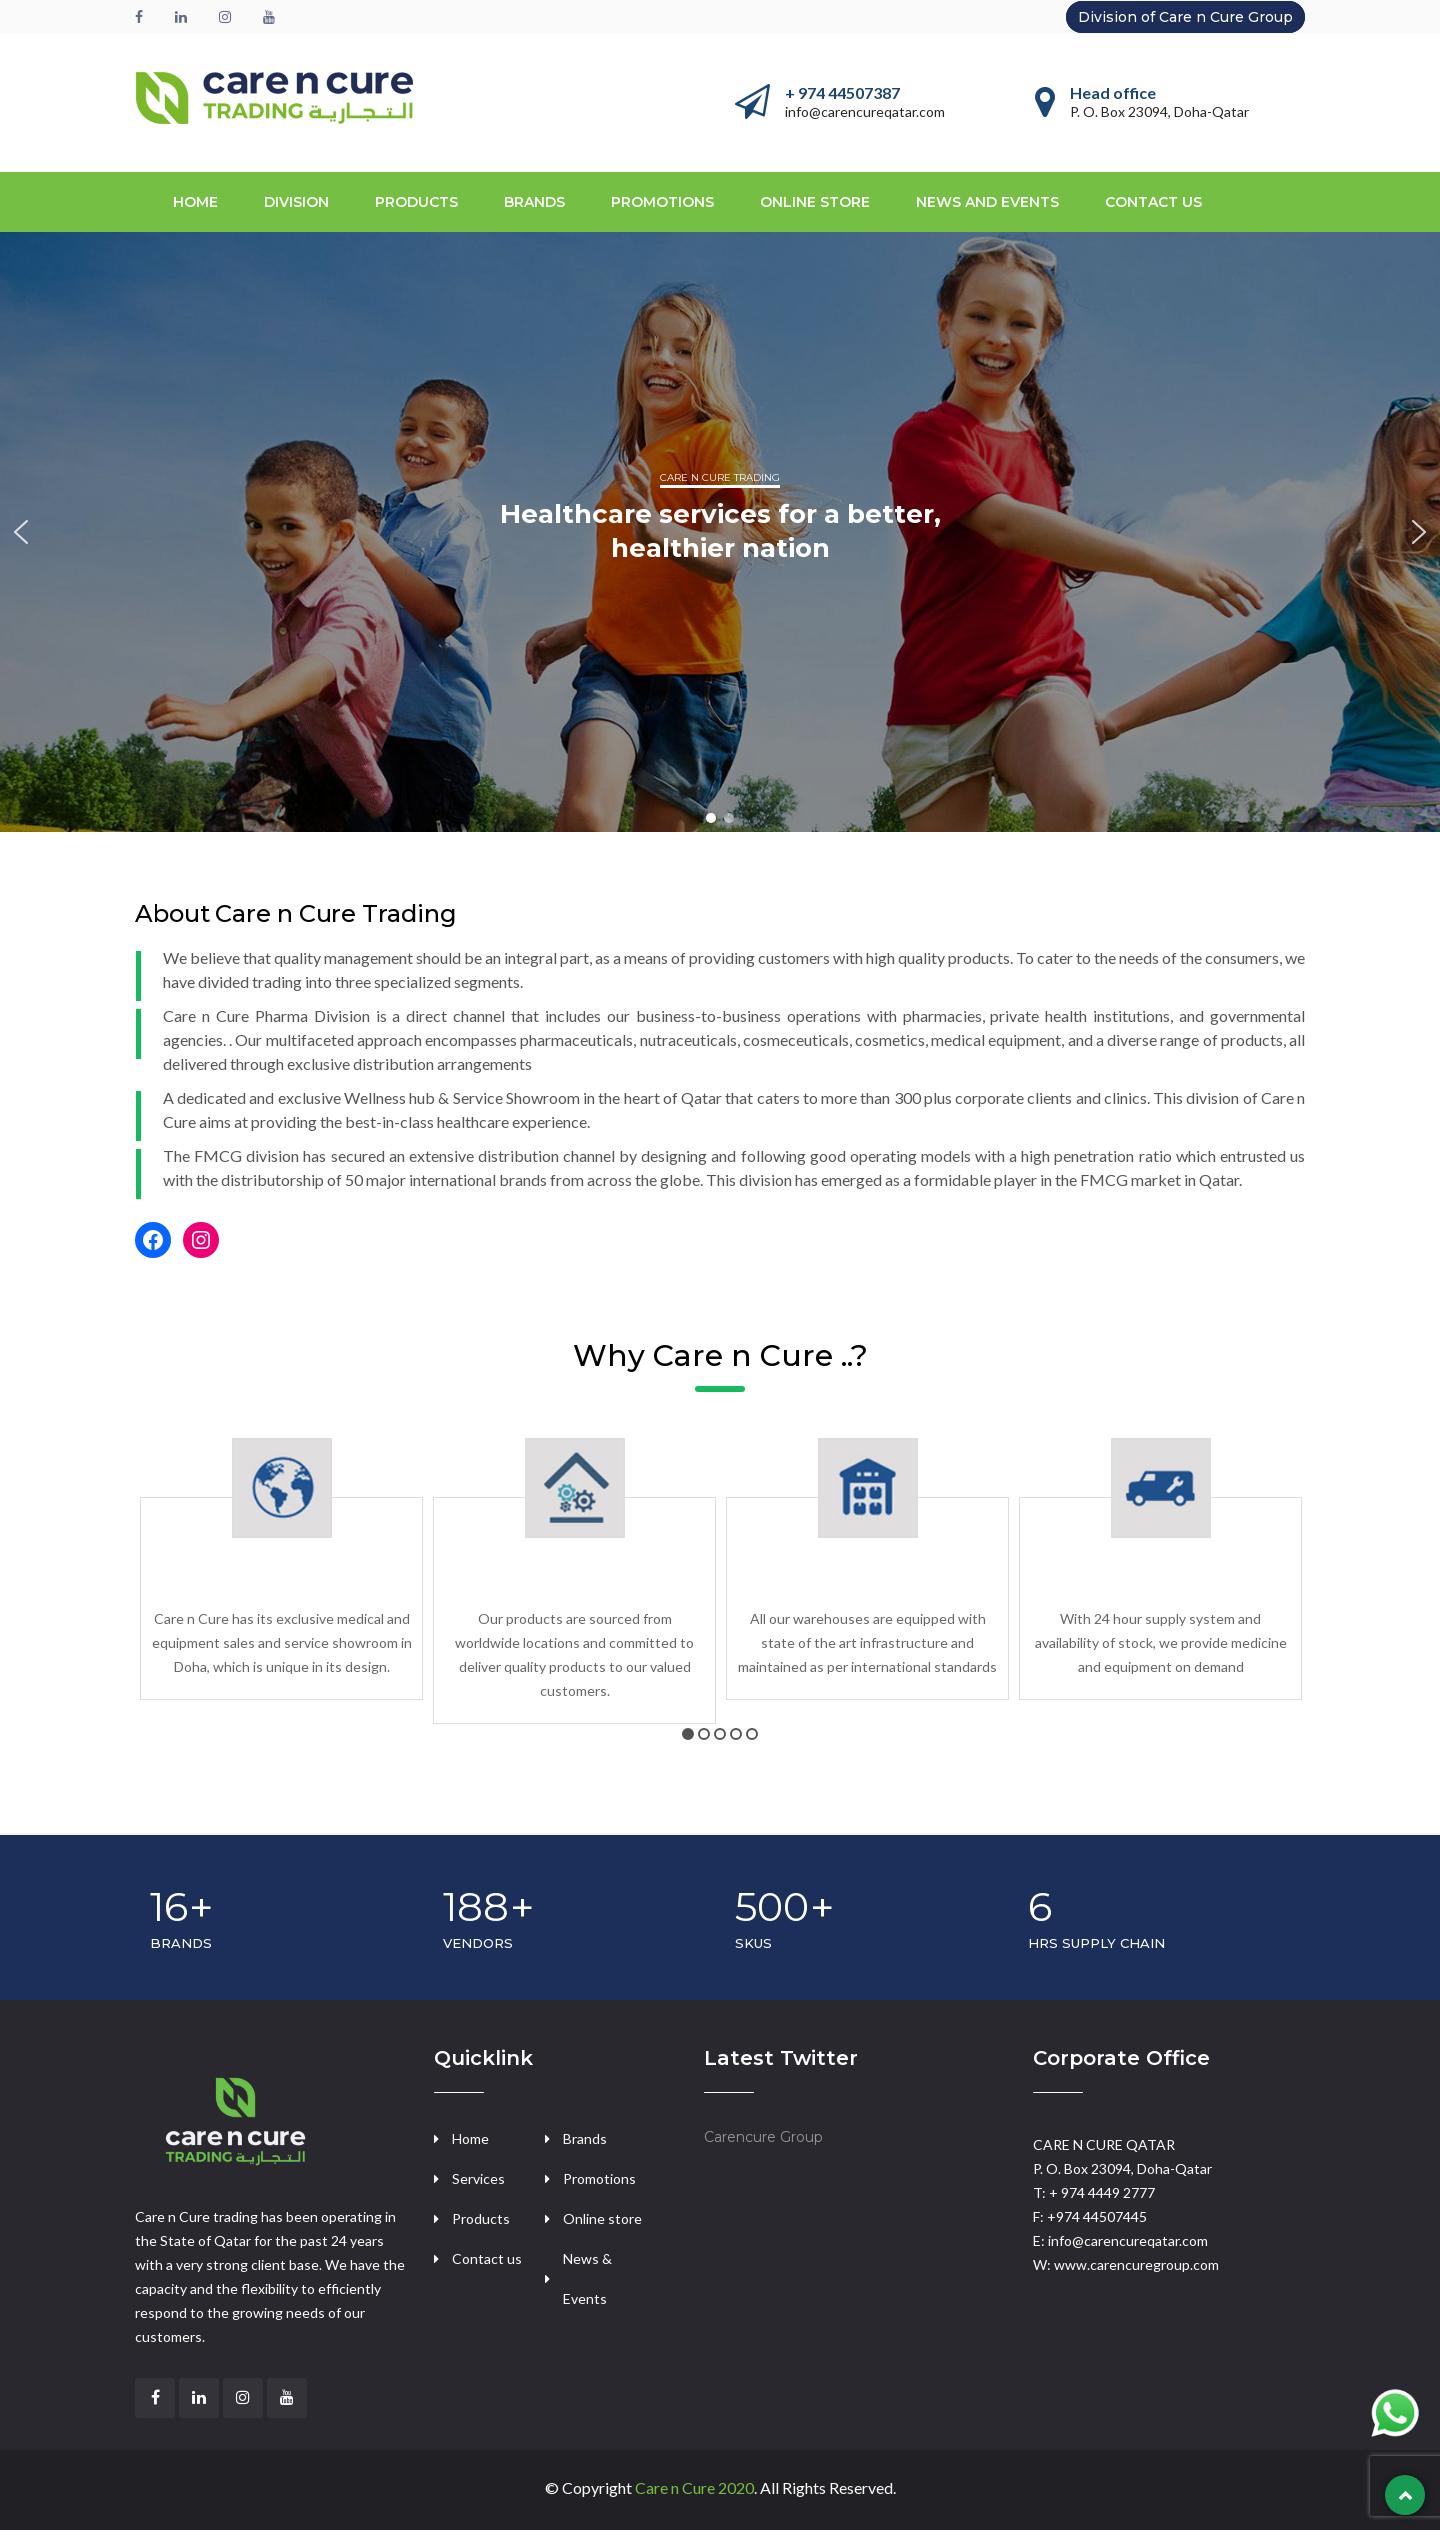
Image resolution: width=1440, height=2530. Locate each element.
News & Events (587, 2278)
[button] (21, 532)
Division (296, 202)
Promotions (662, 202)
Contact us (487, 2258)
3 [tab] (720, 1734)
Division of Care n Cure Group (1185, 17)
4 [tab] (736, 1734)
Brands (585, 2138)
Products (481, 2218)
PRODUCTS (416, 202)
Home (195, 202)
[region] (720, 532)
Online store (815, 202)
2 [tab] (704, 1734)
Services (478, 2178)
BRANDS (534, 202)
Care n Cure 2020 (694, 2487)
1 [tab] (688, 1734)
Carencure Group (763, 2137)
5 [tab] (752, 1734)
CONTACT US (1153, 202)
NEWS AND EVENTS (987, 202)
